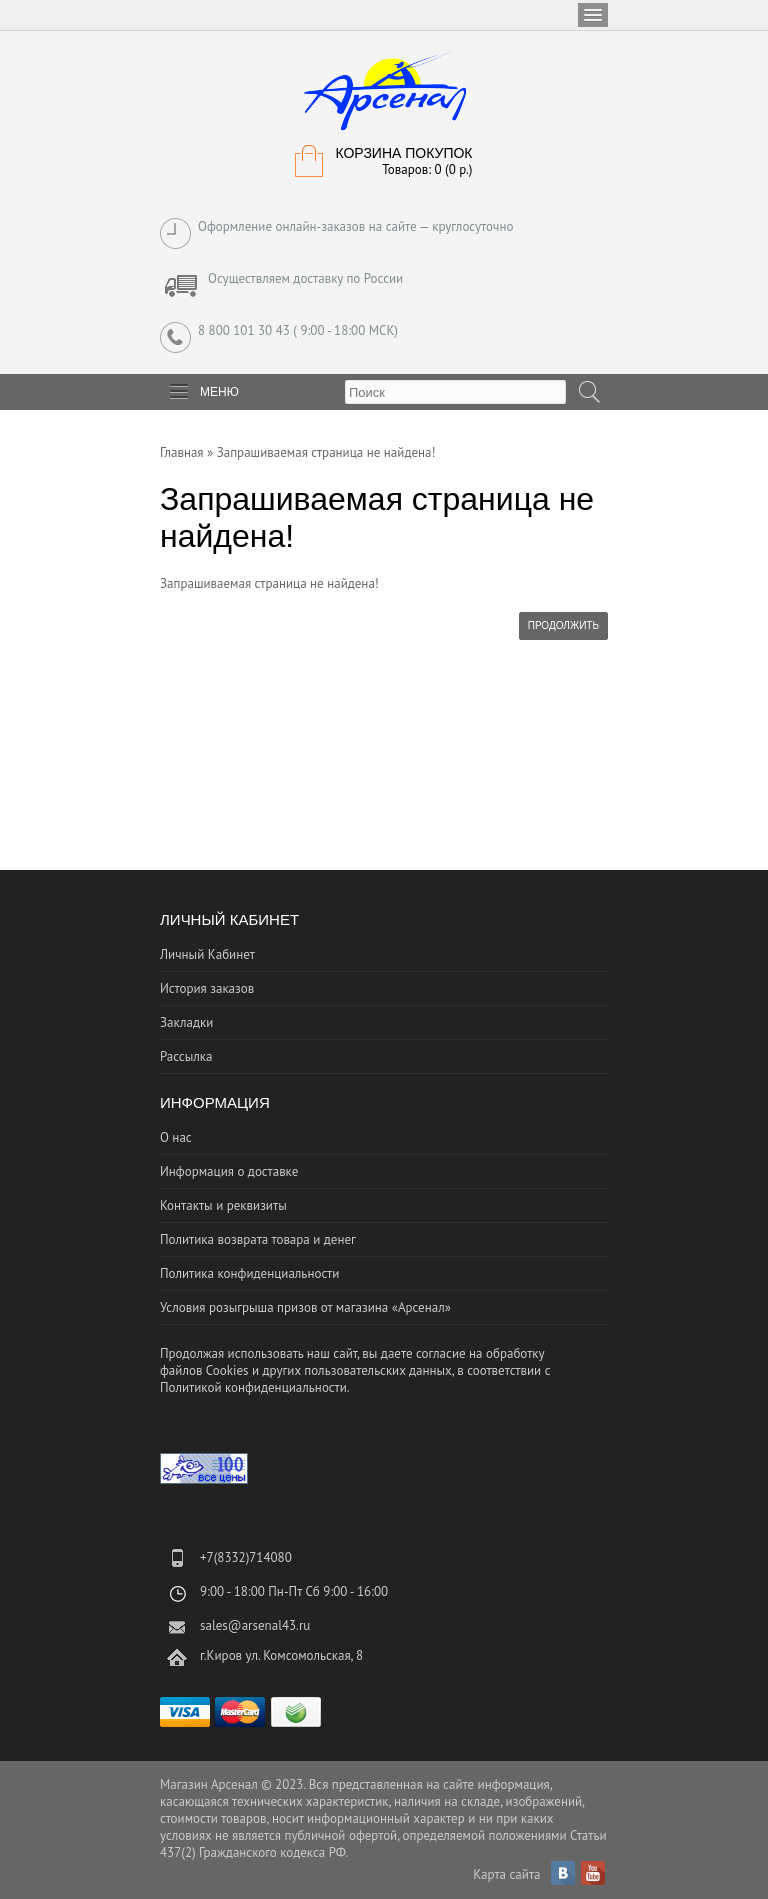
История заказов (207, 988)
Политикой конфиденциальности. (255, 1387)
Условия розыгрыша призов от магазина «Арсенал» (305, 1307)
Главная (182, 452)
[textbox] (455, 392)
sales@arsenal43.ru (255, 1625)
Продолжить (563, 625)
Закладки (186, 1022)
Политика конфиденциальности (249, 1273)
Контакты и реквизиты (223, 1205)
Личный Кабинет (207, 954)
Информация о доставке (229, 1171)
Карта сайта (506, 1874)
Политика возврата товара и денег (258, 1239)
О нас (176, 1137)
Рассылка (186, 1056)
